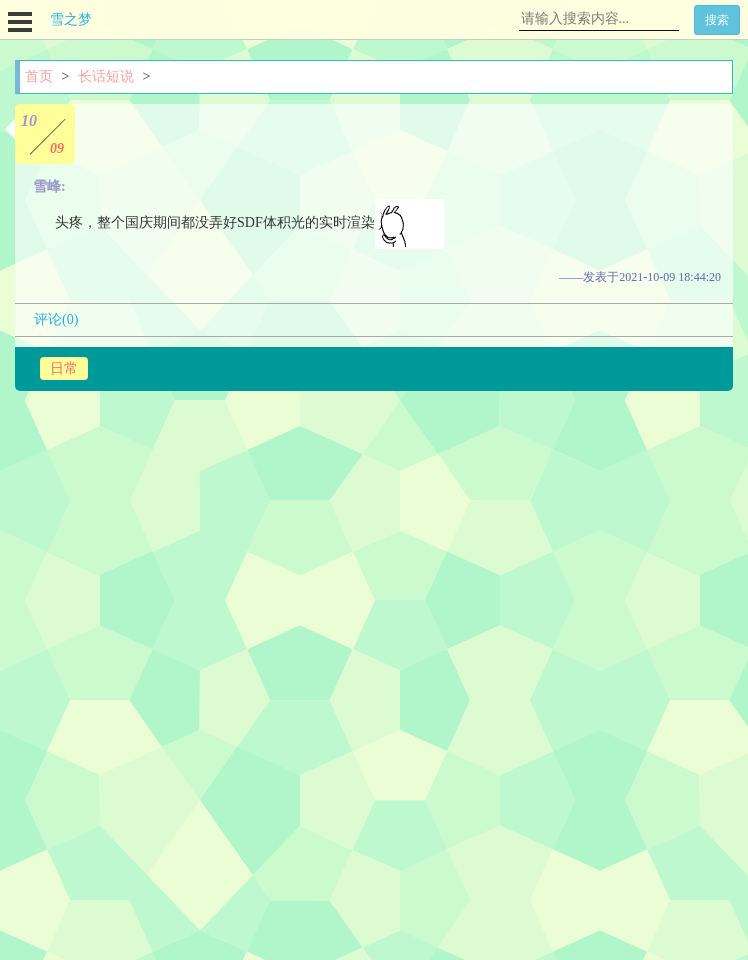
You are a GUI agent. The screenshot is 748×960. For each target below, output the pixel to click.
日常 (64, 368)
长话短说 (106, 76)
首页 (39, 76)
